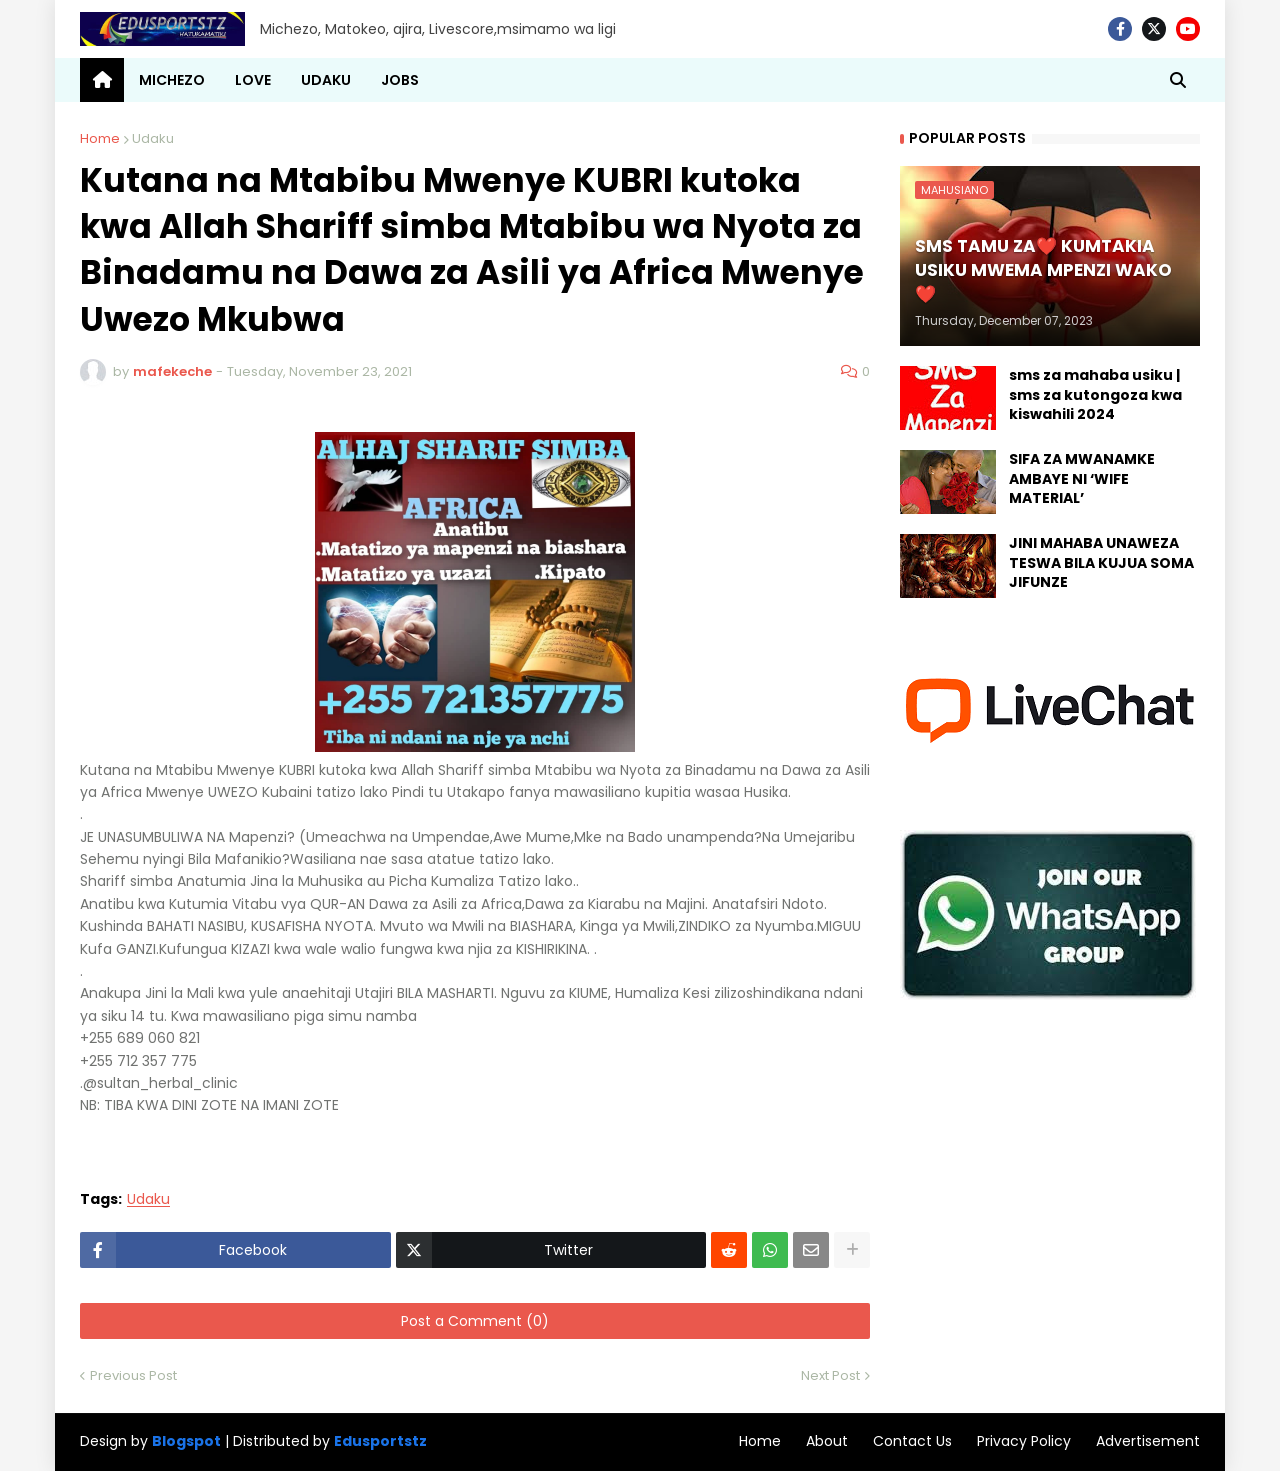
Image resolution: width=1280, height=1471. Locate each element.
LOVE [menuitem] (253, 80)
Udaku (153, 138)
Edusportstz (380, 1441)
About (827, 1441)
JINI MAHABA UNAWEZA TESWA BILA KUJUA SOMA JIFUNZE (1101, 563)
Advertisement (1148, 1441)
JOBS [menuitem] (400, 80)
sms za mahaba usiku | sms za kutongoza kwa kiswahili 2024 (1095, 395)
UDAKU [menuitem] (326, 80)
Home (100, 138)
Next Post (830, 1375)
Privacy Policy (1024, 1441)
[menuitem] (102, 80)
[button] (1178, 80)
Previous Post (133, 1375)
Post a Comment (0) (475, 1321)
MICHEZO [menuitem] (172, 80)
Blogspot (186, 1441)
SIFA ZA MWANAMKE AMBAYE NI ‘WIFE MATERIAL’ (1082, 479)
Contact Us (912, 1441)
